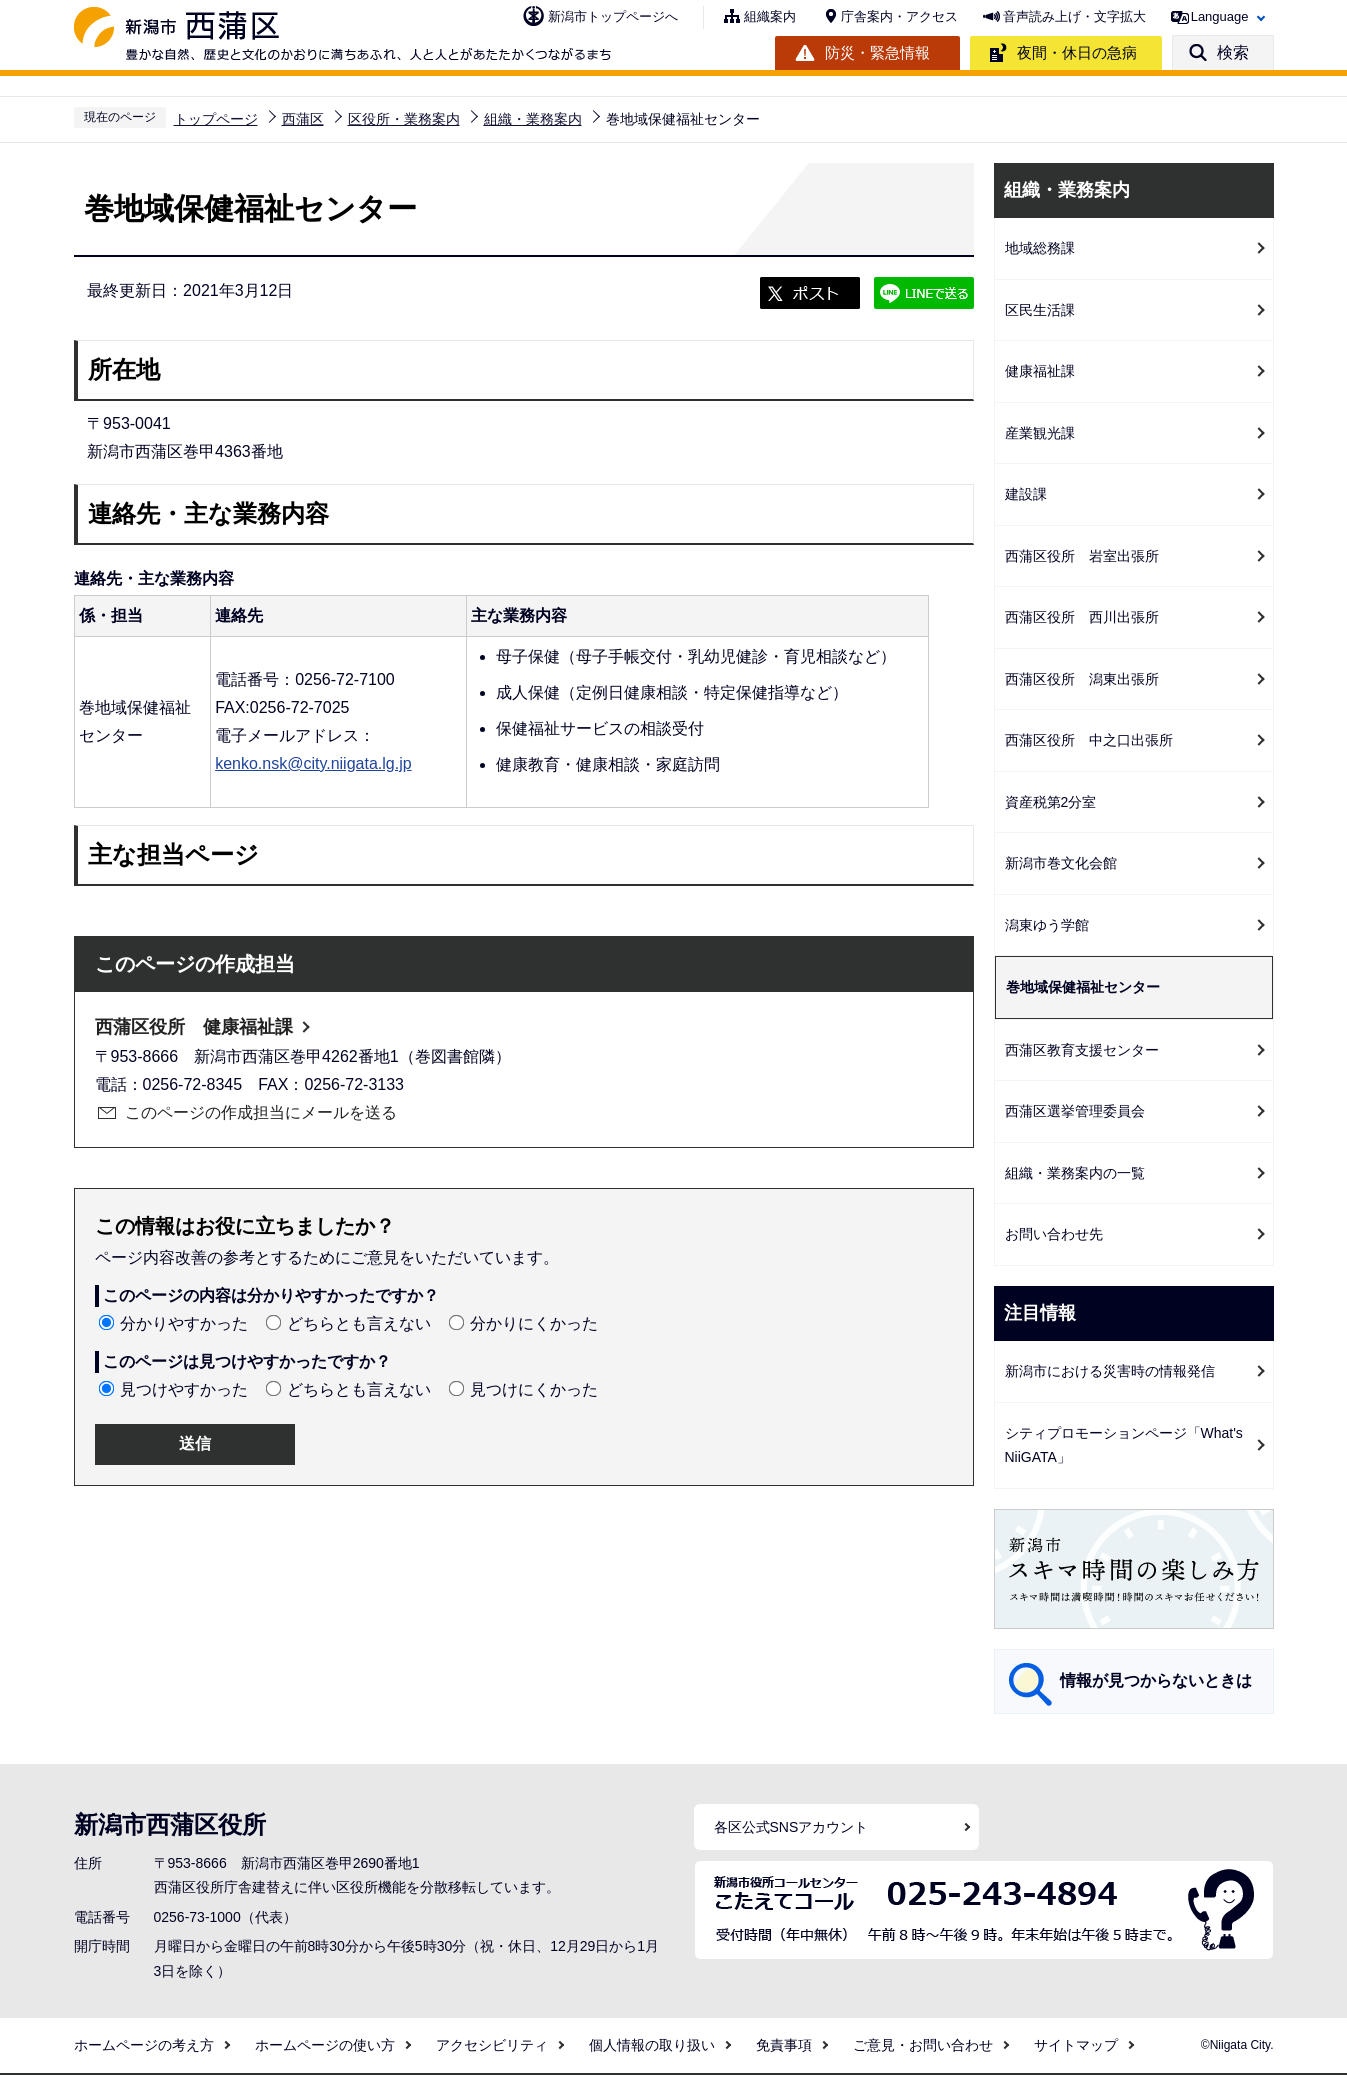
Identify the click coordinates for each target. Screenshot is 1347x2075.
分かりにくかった (534, 1323)
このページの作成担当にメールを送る (261, 1112)
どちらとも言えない (359, 1323)
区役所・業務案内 (404, 119)
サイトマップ (1076, 2045)
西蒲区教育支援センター (1082, 1050)
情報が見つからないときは (1156, 1680)
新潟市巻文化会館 (1061, 863)
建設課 (1026, 494)
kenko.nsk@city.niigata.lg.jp (313, 763)
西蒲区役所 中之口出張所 (1089, 740)
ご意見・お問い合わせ (923, 2045)
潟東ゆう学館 (1047, 925)
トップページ (216, 119)
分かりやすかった (184, 1323)
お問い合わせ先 (1054, 1234)
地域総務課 (1040, 248)
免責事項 (784, 2045)
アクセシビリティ (492, 2045)
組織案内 (770, 16)
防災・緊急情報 (877, 52)
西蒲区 (303, 119)
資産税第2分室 (1051, 802)
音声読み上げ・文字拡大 (1074, 16)
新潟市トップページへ (613, 16)
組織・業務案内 (533, 119)
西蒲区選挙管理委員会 (1075, 1111)
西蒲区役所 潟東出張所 (1082, 679)
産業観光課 (1040, 433)
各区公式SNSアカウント (791, 1827)
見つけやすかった (184, 1389)
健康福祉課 (1040, 371)
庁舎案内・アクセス (899, 16)
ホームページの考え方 (144, 2045)
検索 (1233, 52)
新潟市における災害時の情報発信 (1110, 1371)
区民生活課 (1040, 310)
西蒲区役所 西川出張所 (1082, 617)
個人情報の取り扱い (652, 2045)
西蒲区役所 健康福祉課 (194, 1027)
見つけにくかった (534, 1389)
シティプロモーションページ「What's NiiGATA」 (1124, 1445)
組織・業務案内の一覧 (1075, 1173)
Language (1220, 16)
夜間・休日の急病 (1077, 52)
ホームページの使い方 (325, 2045)
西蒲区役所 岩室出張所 (1082, 556)
